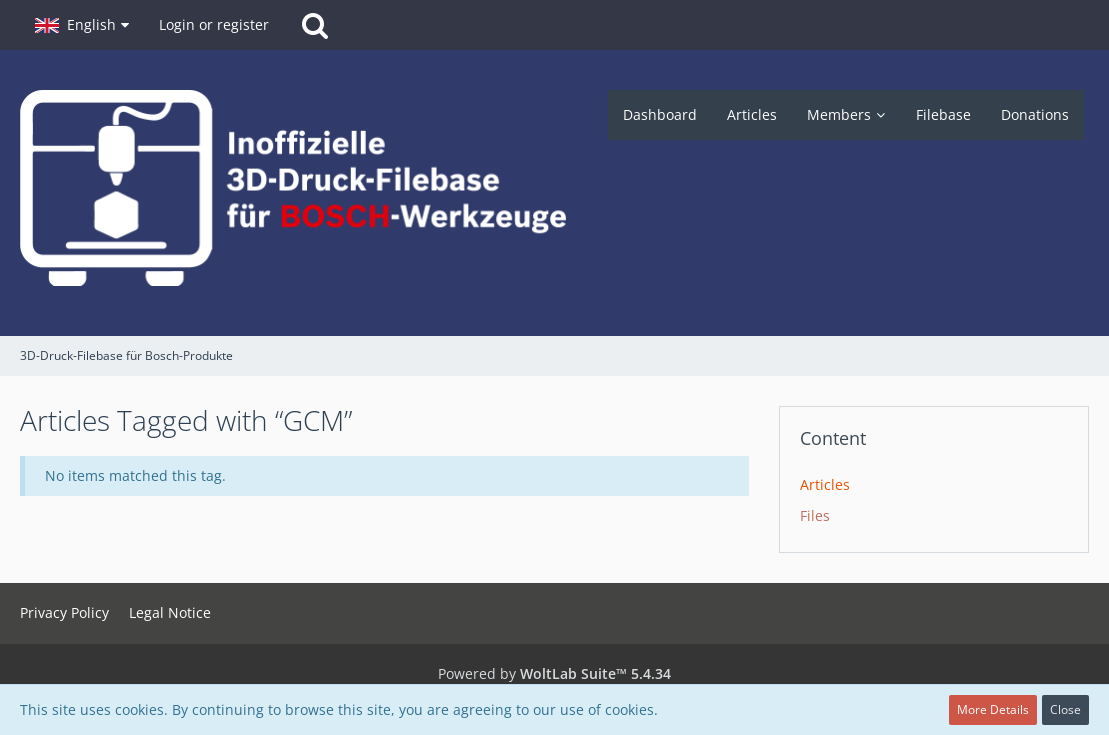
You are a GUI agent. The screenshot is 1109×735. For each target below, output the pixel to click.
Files (815, 515)
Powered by (554, 673)
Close (1065, 709)
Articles (825, 484)
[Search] (315, 25)
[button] (82, 25)
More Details (993, 709)
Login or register (214, 24)
